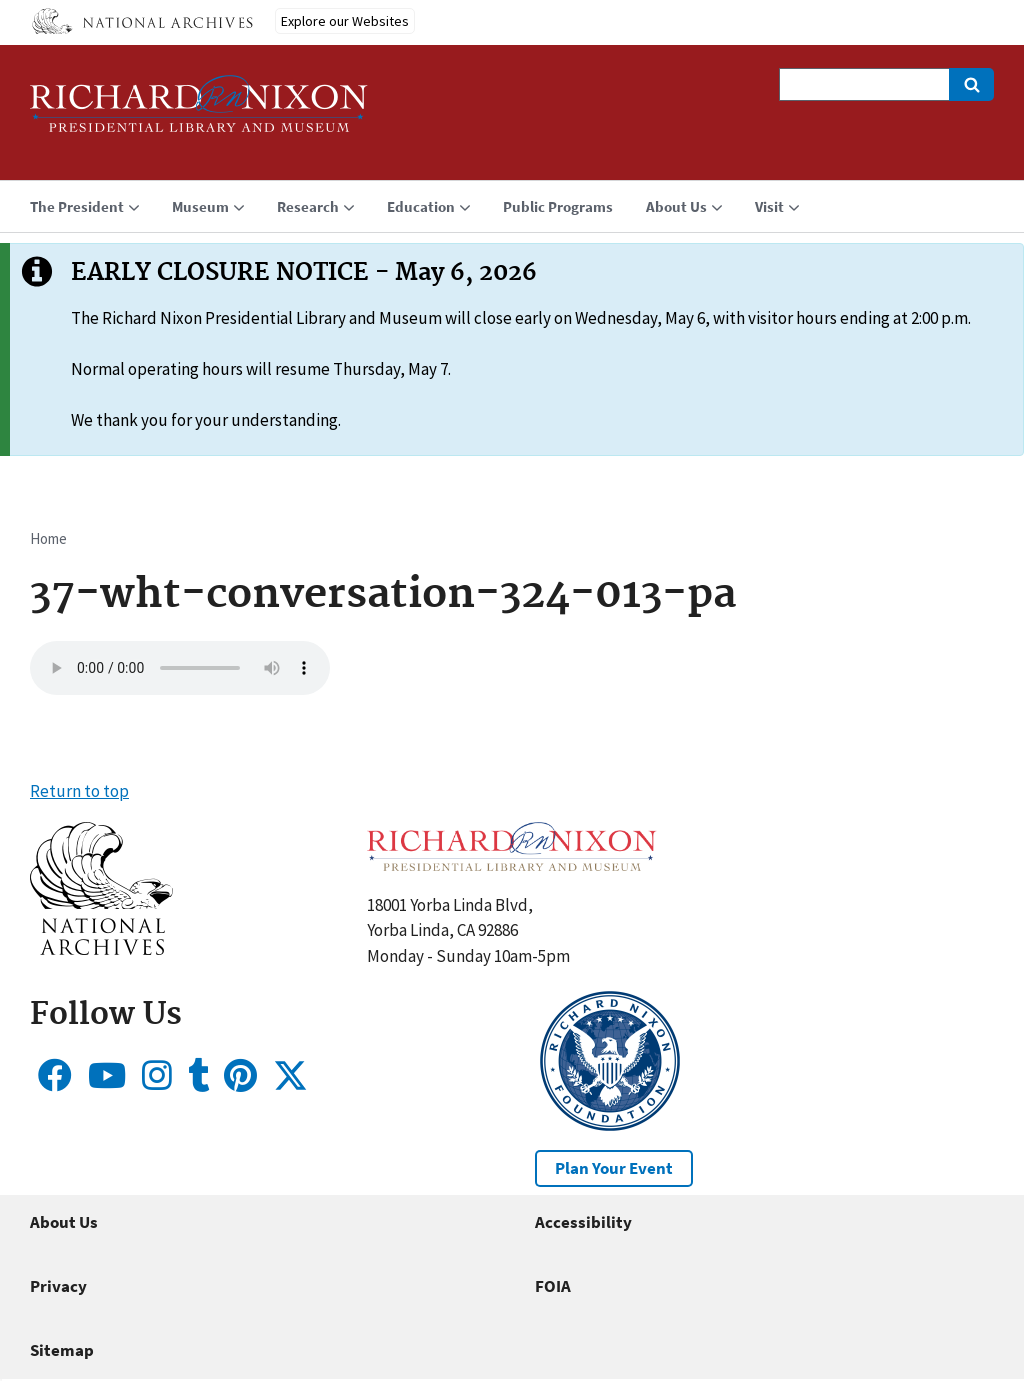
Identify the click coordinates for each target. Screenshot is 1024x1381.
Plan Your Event (614, 1168)
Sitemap (62, 1350)
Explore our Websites (345, 21)
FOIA (553, 1286)
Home (48, 538)
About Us (64, 1222)
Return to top (79, 791)
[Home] (199, 112)
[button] (101, 949)
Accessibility (583, 1222)
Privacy (58, 1286)
